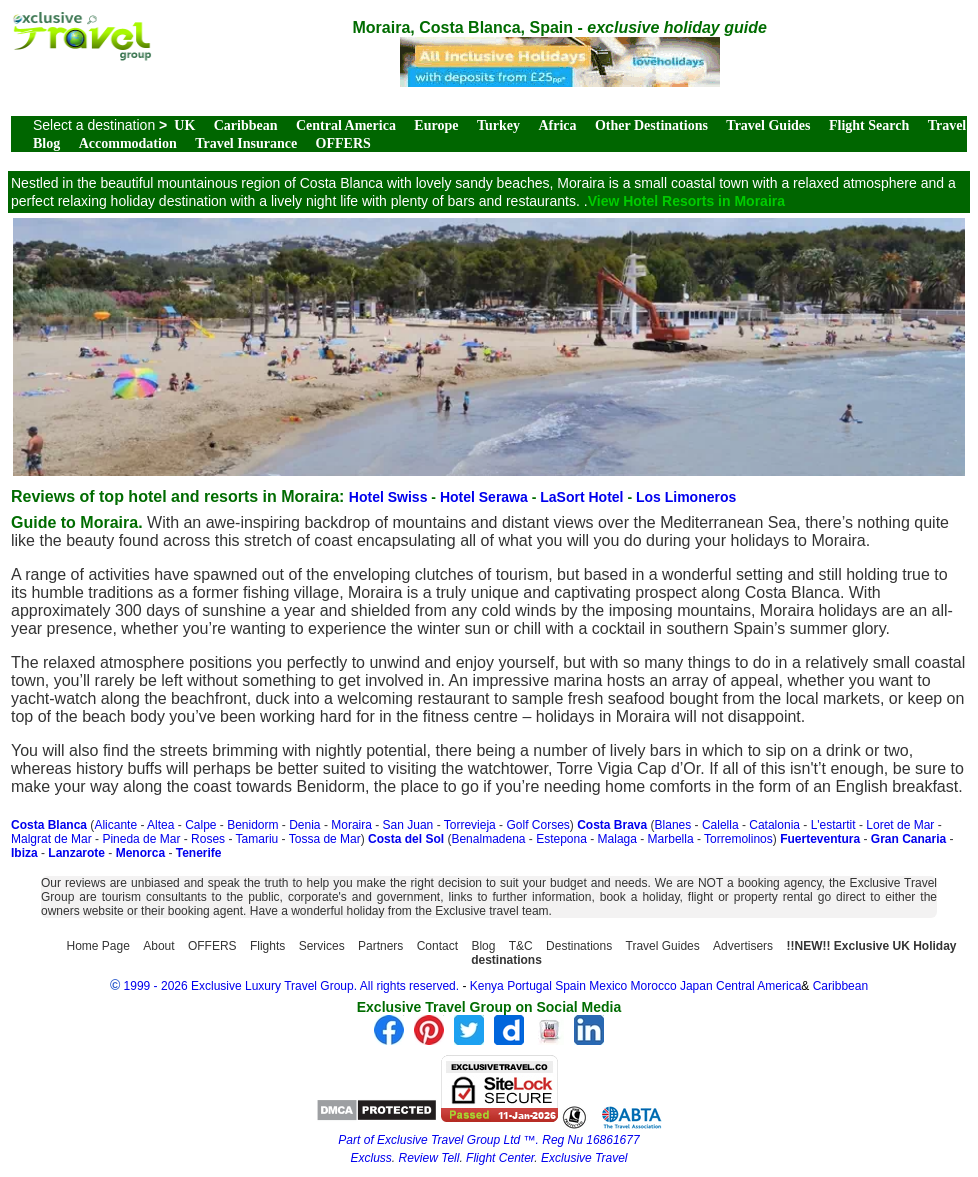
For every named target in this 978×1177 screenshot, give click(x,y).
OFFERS (343, 143)
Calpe (200, 825)
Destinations (579, 946)
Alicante (115, 825)
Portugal (531, 986)
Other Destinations (651, 125)
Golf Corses (537, 825)
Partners (380, 946)
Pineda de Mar (141, 839)
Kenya (487, 986)
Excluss (371, 1158)
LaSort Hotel (583, 497)
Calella (720, 825)
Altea (160, 825)
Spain (570, 986)
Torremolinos (738, 839)
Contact (437, 946)
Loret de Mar (900, 825)
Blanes (673, 825)
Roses (208, 839)
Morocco (654, 986)
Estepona (561, 839)
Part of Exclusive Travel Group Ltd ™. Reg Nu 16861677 (488, 1140)
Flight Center (500, 1158)
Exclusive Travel (584, 1158)
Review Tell (429, 1158)
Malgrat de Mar (51, 839)
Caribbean (246, 125)
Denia (304, 825)
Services (322, 946)
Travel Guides (768, 125)
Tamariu (257, 839)
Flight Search (869, 125)
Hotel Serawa (486, 497)
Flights (267, 946)
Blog (483, 946)
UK (184, 125)
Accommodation (128, 143)
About (158, 946)
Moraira (351, 825)
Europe (436, 125)
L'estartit (833, 825)
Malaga (617, 839)
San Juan (408, 825)
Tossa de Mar (325, 839)
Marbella (671, 839)
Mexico (608, 986)
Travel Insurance (246, 143)
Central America (346, 125)
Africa (557, 125)
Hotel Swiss (390, 497)
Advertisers (743, 946)
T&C (521, 946)
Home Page (98, 946)
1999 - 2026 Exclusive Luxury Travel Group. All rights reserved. (292, 986)
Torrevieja (470, 825)
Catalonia (774, 825)
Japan (696, 986)
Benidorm (252, 825)
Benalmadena (488, 839)
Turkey (498, 125)
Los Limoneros (686, 497)
